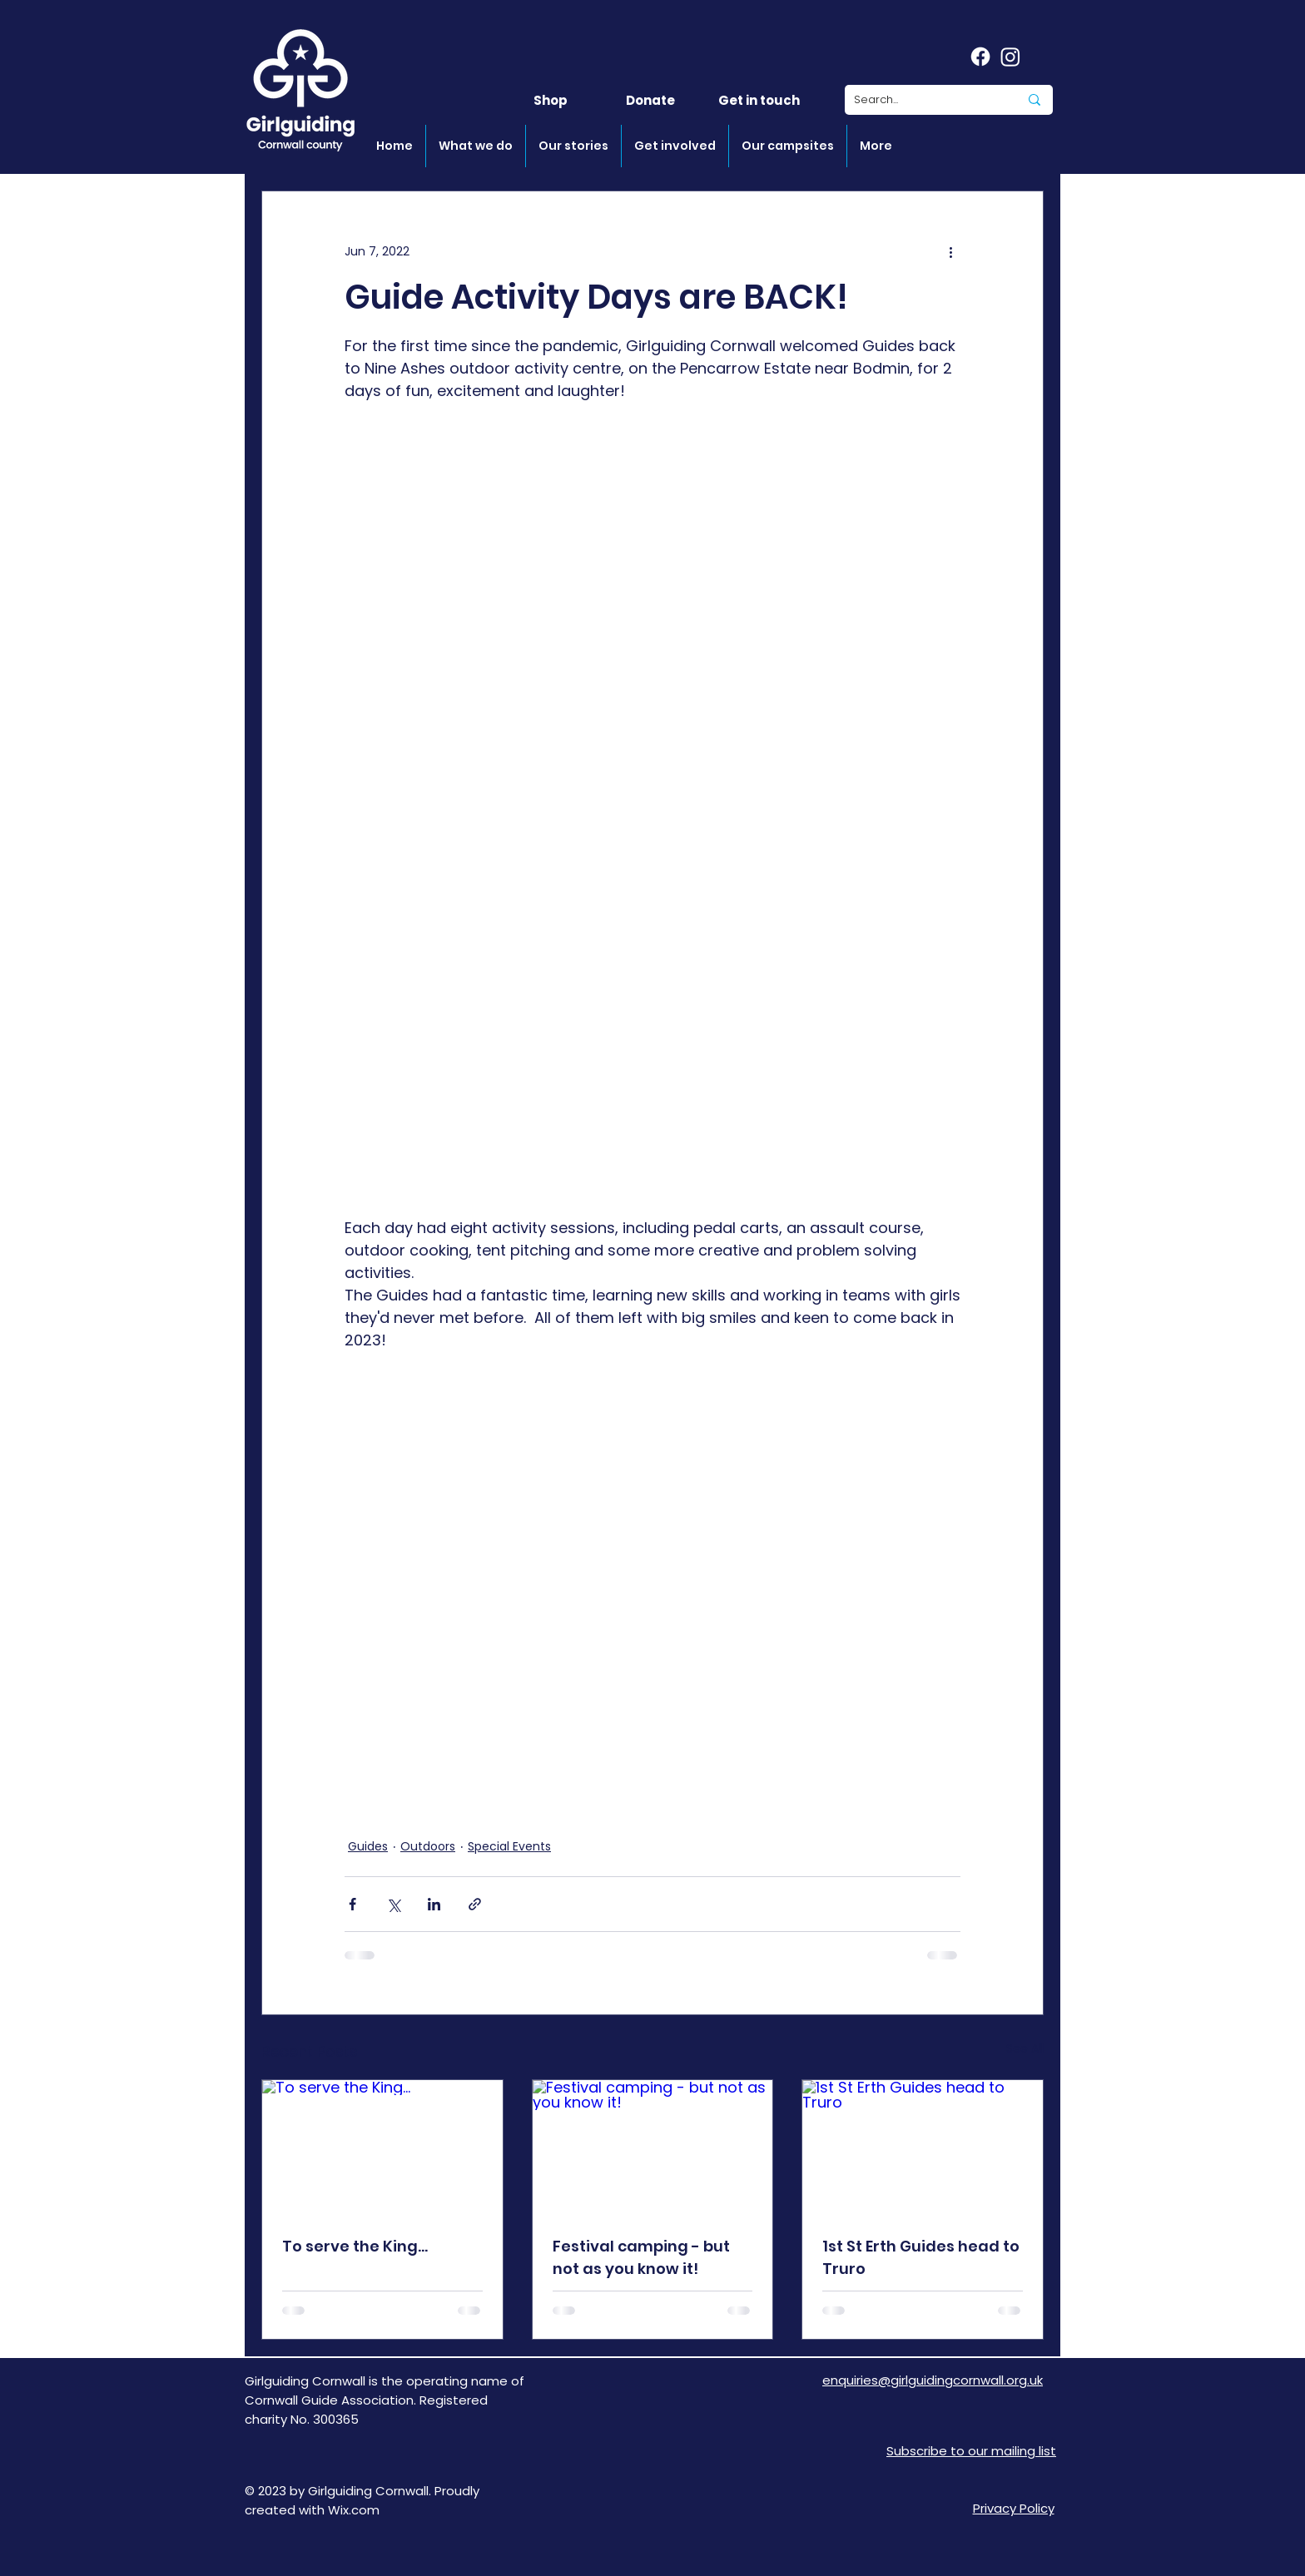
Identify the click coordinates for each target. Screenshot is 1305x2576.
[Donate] (650, 100)
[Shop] (550, 100)
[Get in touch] (759, 100)
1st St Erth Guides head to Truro (921, 2257)
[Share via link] (475, 1904)
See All (1025, 2048)
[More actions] (950, 251)
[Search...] (924, 100)
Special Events (509, 1846)
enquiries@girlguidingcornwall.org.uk (932, 2380)
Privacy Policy (1013, 2508)
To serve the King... (355, 2246)
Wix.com (354, 2510)
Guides (368, 1846)
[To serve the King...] (382, 2147)
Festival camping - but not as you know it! (641, 2257)
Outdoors (427, 1846)
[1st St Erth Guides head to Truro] (922, 2147)
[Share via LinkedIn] (434, 1904)
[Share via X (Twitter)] (393, 1904)
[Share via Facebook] (352, 1904)
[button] (475, 146)
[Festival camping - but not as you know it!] (653, 2147)
